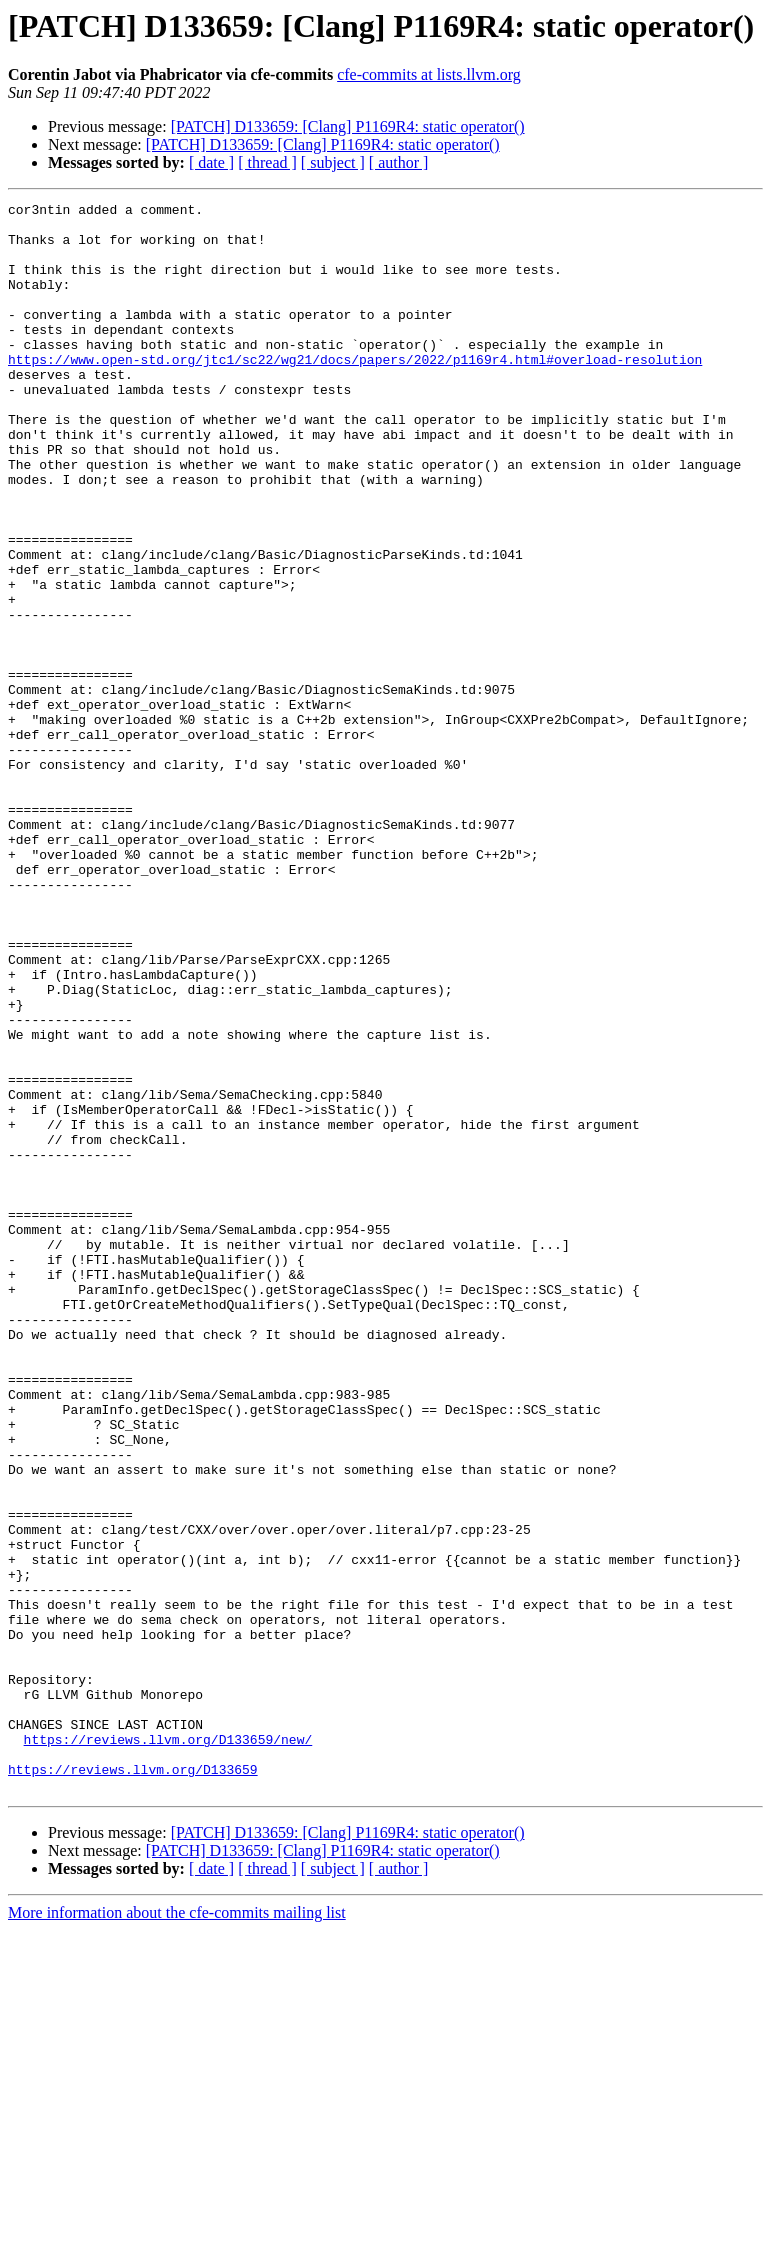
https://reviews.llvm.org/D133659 (133, 2084)
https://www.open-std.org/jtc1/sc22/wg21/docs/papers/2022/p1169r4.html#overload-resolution (355, 392)
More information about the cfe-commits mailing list (177, 2230)
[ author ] (399, 162)
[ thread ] (267, 162)
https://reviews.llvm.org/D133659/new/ (168, 2048)
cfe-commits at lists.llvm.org (429, 74)
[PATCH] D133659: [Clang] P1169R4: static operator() (348, 126)
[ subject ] (333, 162)
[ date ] (211, 162)
